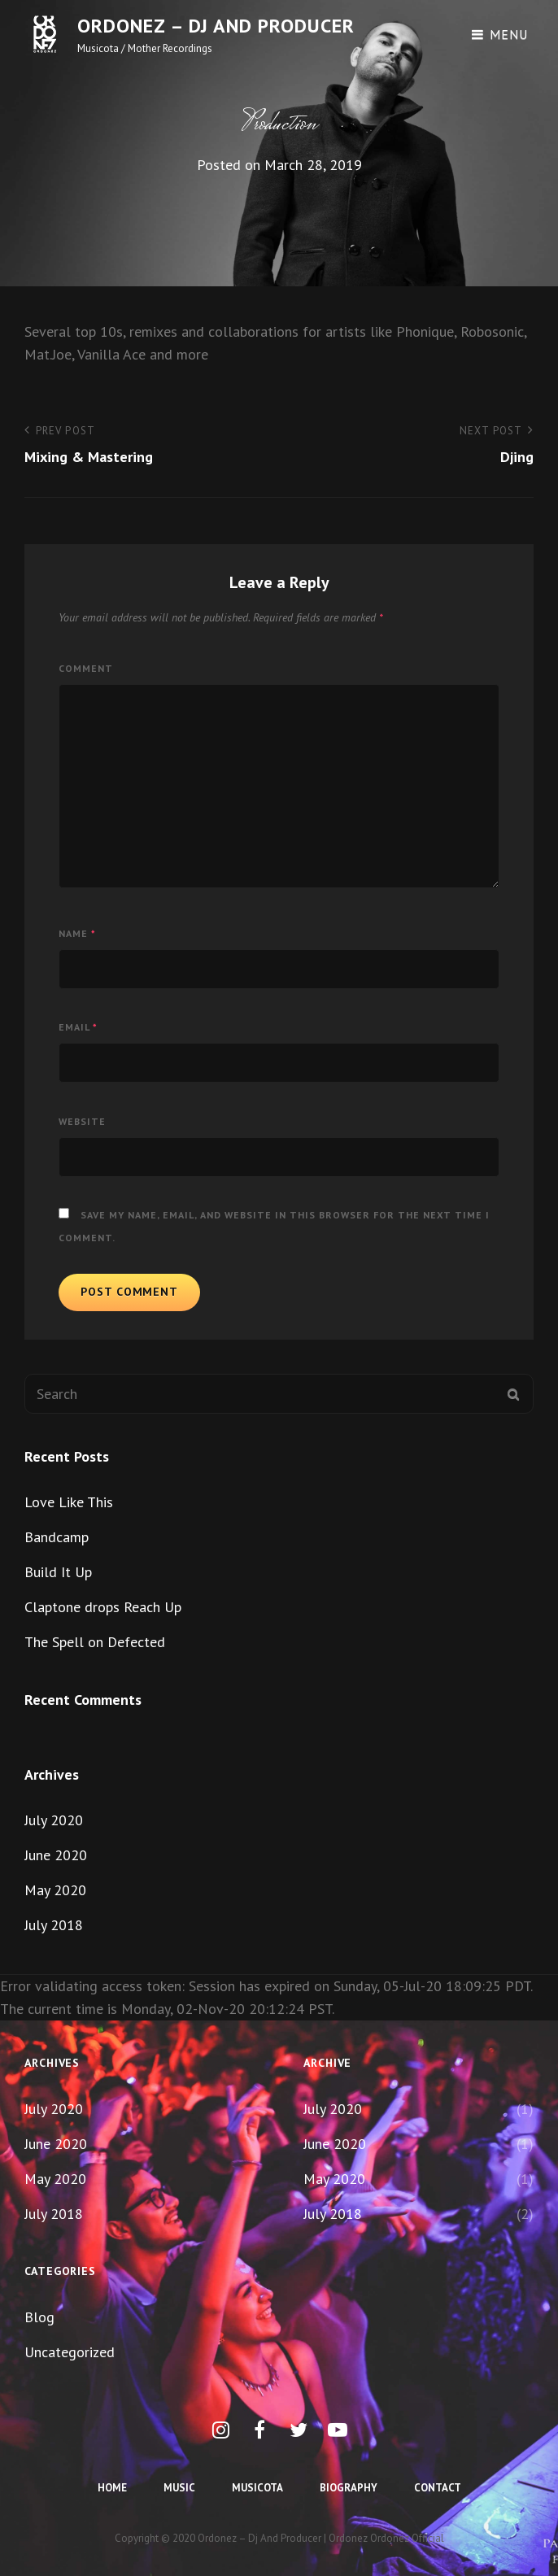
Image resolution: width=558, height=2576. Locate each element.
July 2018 (53, 1925)
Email (78, 1027)
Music (179, 2488)
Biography (348, 2488)
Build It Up (58, 1572)
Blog (39, 2317)
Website (82, 1121)
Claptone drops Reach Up (102, 1606)
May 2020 (55, 1890)
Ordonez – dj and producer (216, 25)
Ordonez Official (407, 2538)
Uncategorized (69, 2352)
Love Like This (68, 1502)
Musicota (257, 2488)
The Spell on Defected (94, 1641)
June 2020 (55, 1855)
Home (112, 2488)
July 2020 (53, 1820)
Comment (86, 668)
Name (77, 933)
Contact (437, 2488)
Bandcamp (56, 1537)
